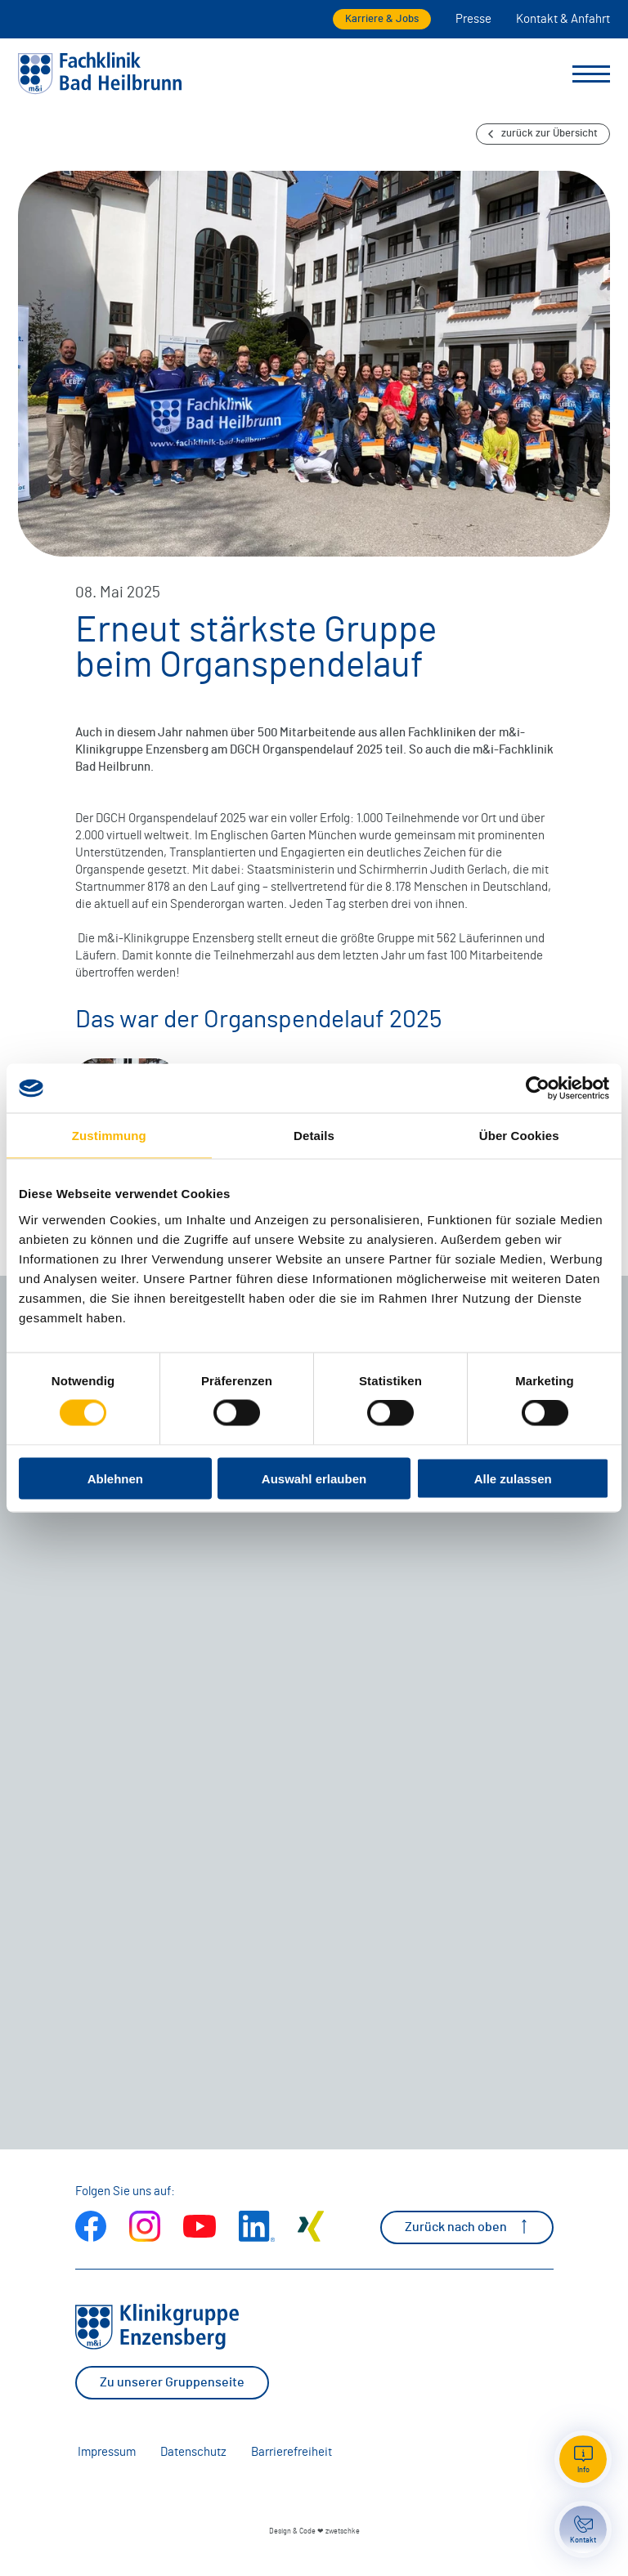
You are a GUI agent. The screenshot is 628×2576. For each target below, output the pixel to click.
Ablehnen (115, 1478)
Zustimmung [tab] (109, 1136)
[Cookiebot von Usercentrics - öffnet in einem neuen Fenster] (537, 1088)
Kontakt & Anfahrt (563, 19)
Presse (473, 19)
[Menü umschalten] (591, 74)
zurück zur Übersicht (543, 133)
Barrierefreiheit (291, 2452)
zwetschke (342, 2531)
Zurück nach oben (467, 2227)
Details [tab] (314, 1136)
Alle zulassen (513, 1478)
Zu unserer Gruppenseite (172, 2382)
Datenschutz (193, 2452)
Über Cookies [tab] (519, 1136)
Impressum (107, 2452)
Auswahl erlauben (314, 1478)
